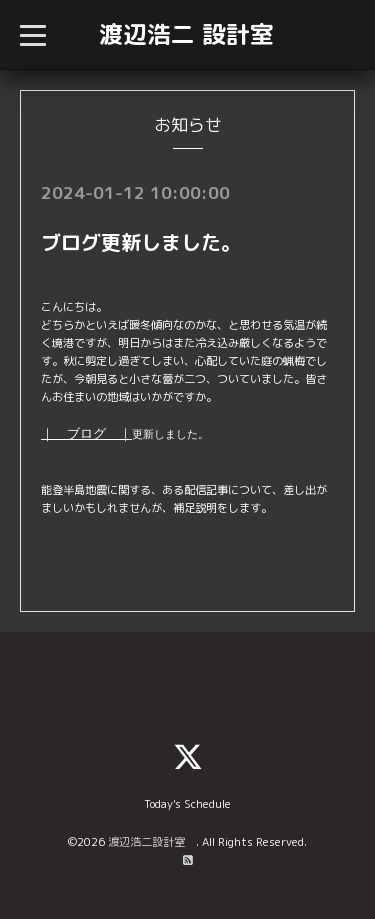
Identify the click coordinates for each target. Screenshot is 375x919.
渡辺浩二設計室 (152, 842)
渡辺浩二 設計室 (186, 34)
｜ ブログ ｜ (86, 433)
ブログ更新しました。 (141, 242)
